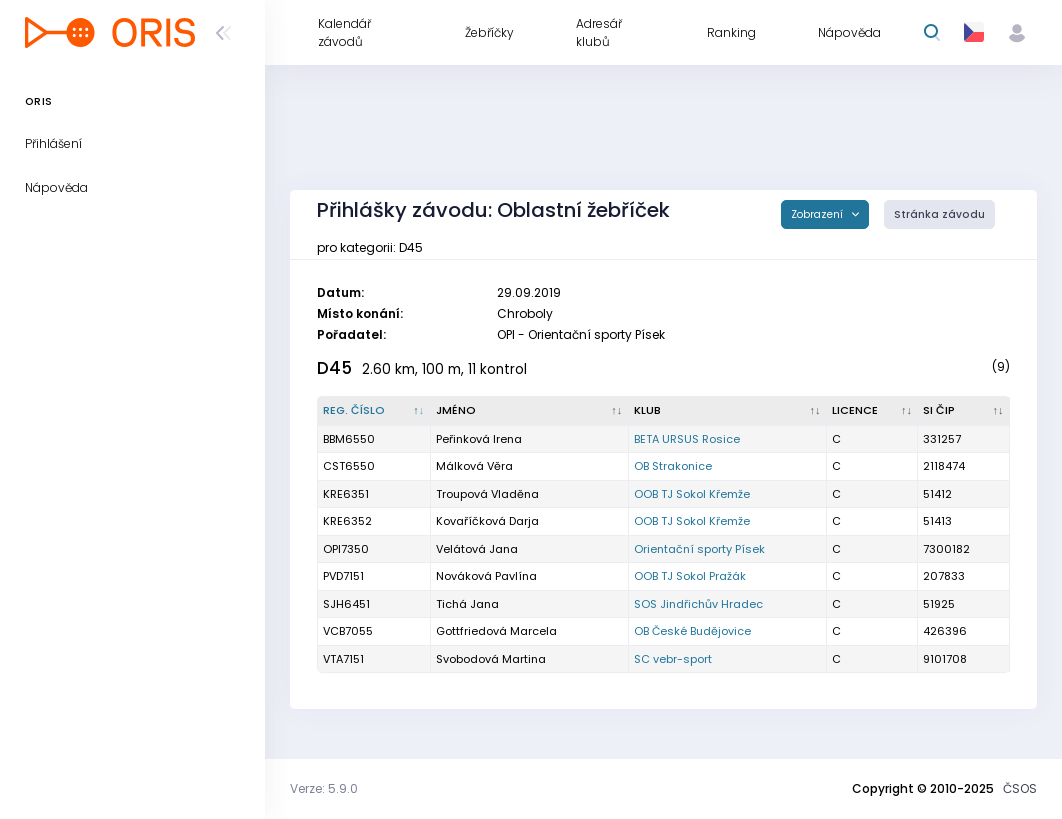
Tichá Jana (467, 604)
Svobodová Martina (491, 659)
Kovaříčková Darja (487, 521)
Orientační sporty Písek (699, 549)
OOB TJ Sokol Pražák (690, 576)
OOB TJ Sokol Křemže (692, 494)
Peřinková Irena (479, 439)
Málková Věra (474, 466)
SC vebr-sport (673, 659)
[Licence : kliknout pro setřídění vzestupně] (873, 411)
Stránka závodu (939, 214)
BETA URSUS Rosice (687, 439)
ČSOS (1020, 788)
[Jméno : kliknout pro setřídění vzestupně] (530, 411)
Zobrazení (818, 214)
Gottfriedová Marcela (496, 631)
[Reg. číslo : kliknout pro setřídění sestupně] (374, 411)
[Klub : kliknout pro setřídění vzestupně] (728, 411)
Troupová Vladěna (487, 494)
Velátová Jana (477, 549)
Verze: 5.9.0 (324, 788)
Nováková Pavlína (486, 576)
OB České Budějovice (692, 631)
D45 (334, 368)
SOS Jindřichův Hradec (698, 604)
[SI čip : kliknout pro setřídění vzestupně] (964, 411)
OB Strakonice (673, 466)
